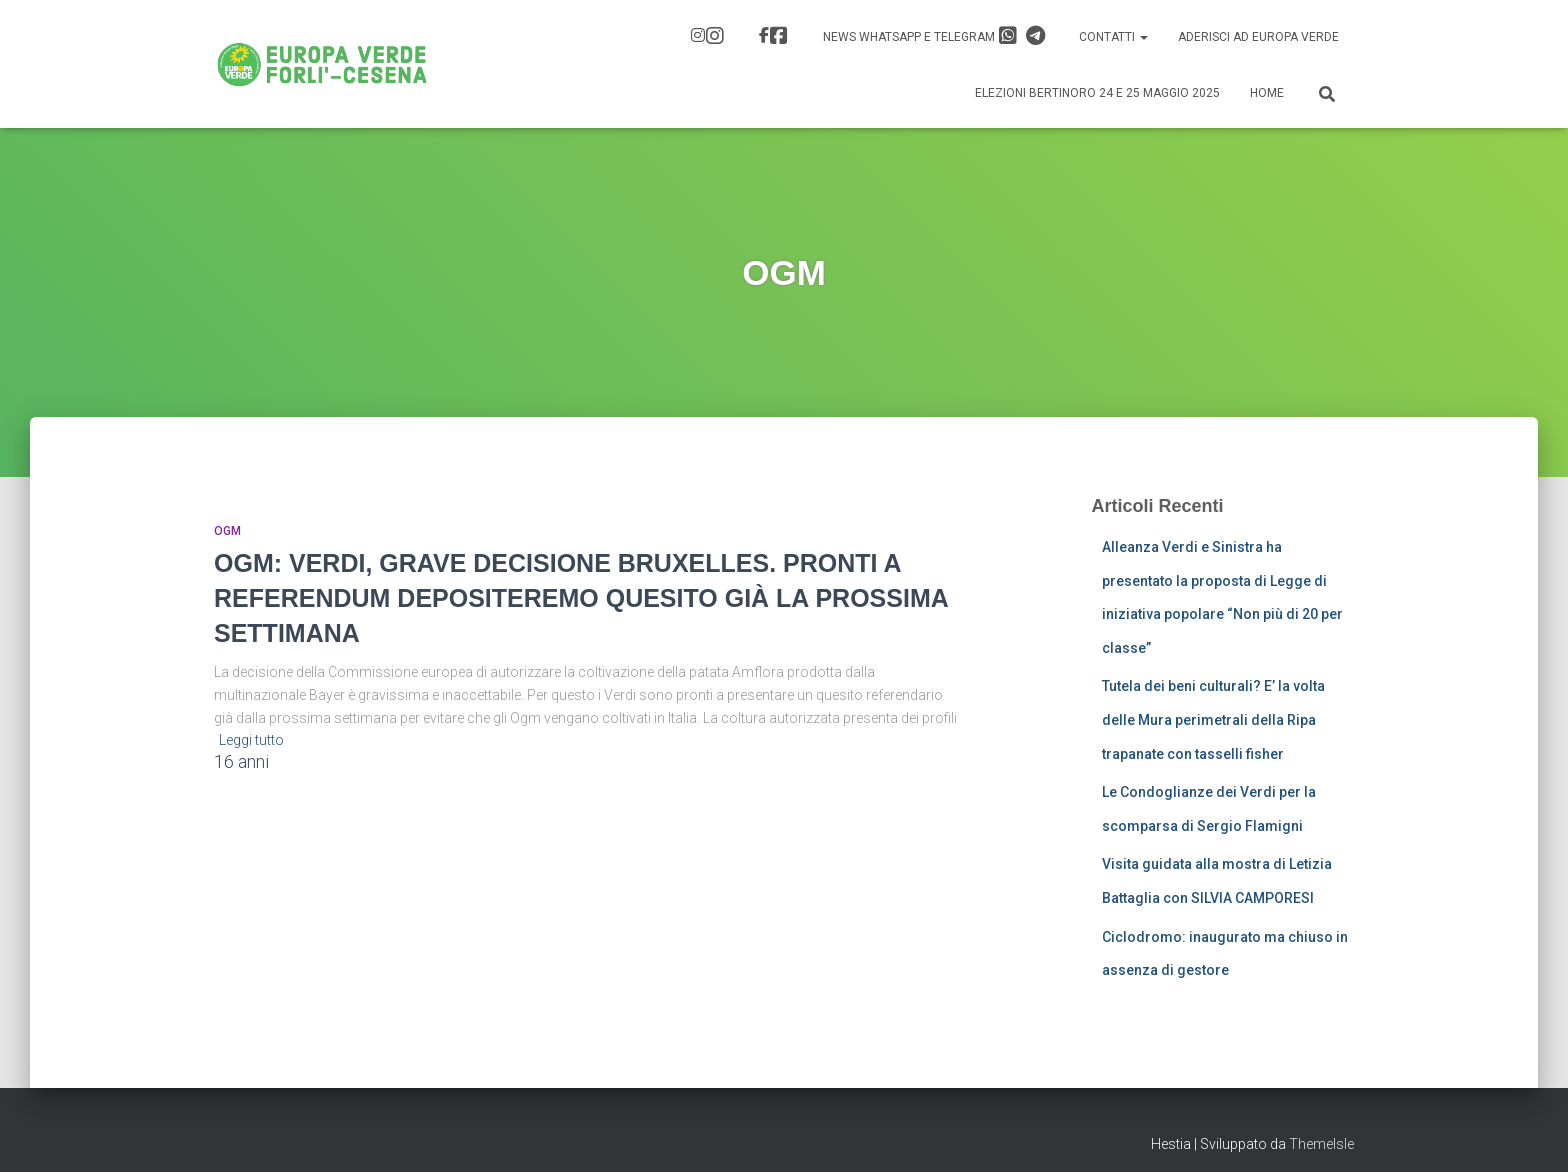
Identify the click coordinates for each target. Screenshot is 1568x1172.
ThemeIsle (1321, 1144)
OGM (227, 531)
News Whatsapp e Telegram (934, 36)
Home (1267, 93)
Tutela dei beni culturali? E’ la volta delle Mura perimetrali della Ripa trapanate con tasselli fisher (1213, 719)
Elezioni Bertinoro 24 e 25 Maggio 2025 (1097, 93)
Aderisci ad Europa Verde (1258, 37)
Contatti (1113, 37)
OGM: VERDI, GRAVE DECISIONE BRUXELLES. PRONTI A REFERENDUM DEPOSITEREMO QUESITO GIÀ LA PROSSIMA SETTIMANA (581, 598)
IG (715, 36)
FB (779, 36)
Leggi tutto (251, 740)
